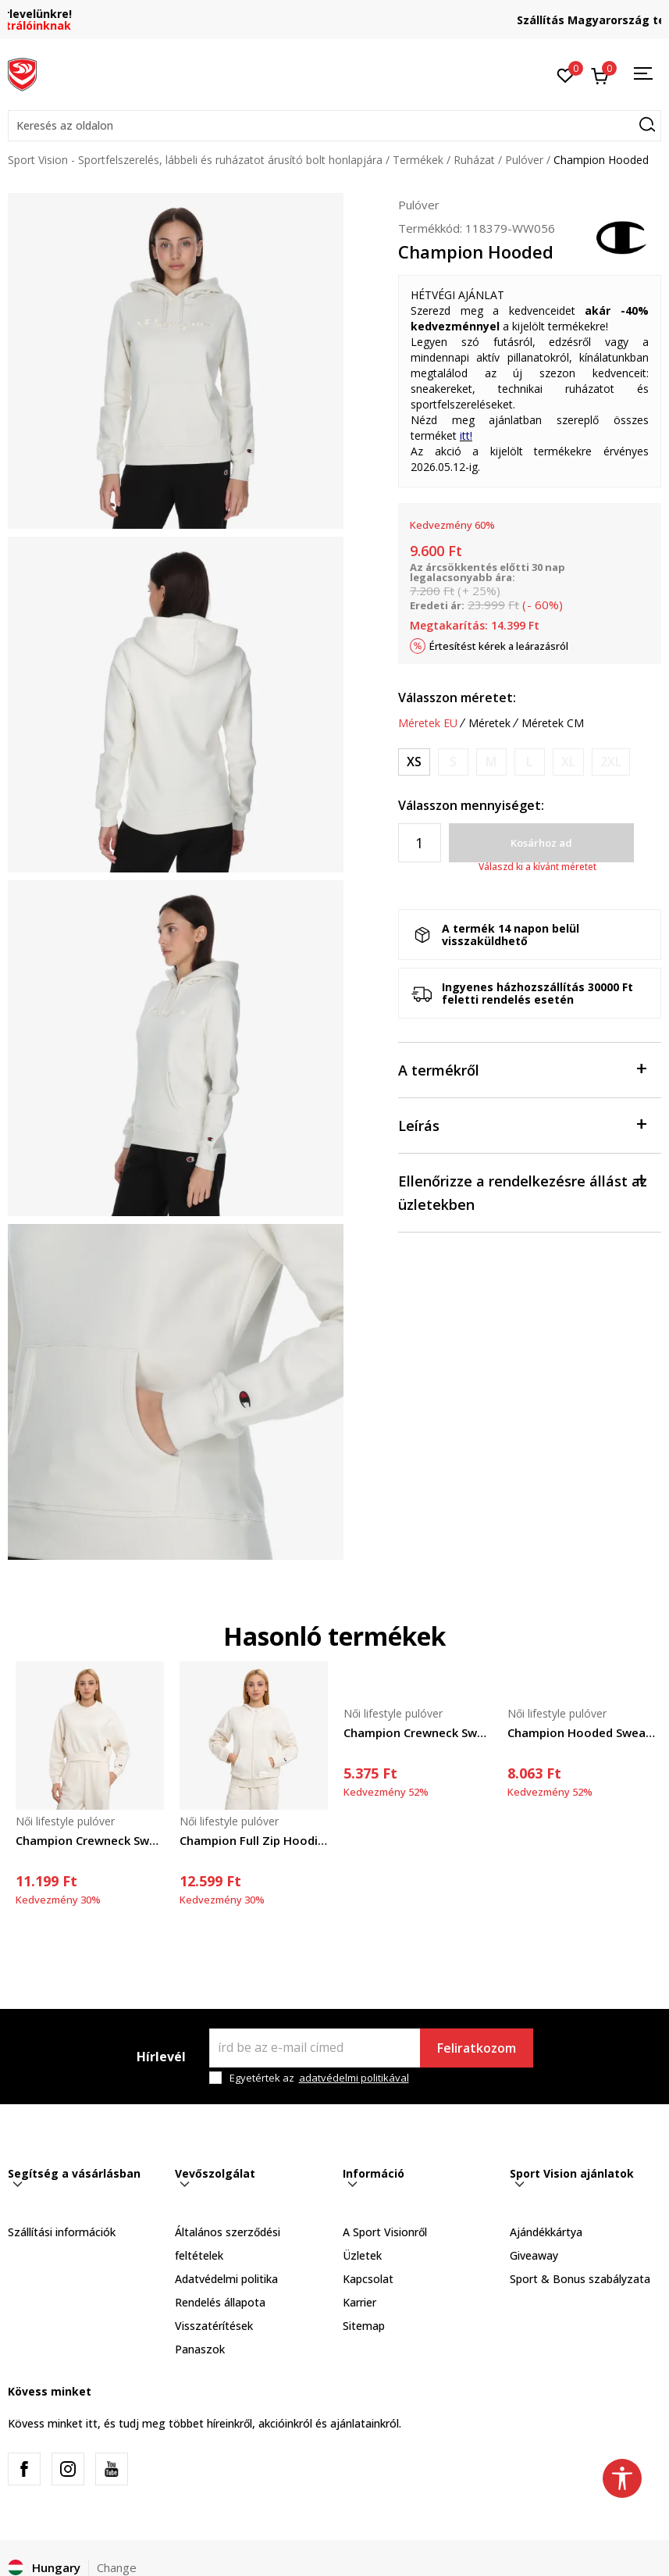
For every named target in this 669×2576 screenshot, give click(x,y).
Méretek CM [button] (552, 723)
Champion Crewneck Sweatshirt (90, 1840)
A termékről (522, 1068)
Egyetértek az (319, 2078)
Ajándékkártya (546, 2232)
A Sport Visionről (385, 2232)
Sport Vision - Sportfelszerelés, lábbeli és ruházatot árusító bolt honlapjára (195, 159)
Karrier (359, 2302)
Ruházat (474, 159)
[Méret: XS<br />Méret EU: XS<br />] (414, 762)
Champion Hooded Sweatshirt (581, 1732)
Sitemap (364, 2325)
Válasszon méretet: (457, 697)
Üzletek (362, 2255)
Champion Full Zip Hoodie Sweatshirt (254, 1840)
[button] (334, 125)
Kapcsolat (368, 2278)
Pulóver (524, 159)
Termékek (418, 159)
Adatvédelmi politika (226, 2278)
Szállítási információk (62, 2232)
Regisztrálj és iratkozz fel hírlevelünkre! (335, 14)
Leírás (522, 1124)
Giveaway (534, 2255)
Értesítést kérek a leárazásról (498, 646)
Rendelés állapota (220, 2302)
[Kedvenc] (565, 74)
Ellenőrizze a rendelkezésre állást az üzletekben (522, 1191)
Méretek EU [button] (427, 723)
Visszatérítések (214, 2325)
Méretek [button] (489, 723)
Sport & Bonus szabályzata (580, 2278)
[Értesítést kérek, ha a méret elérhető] (453, 762)
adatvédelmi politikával (354, 2078)
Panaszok (200, 2349)
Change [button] (117, 2567)
